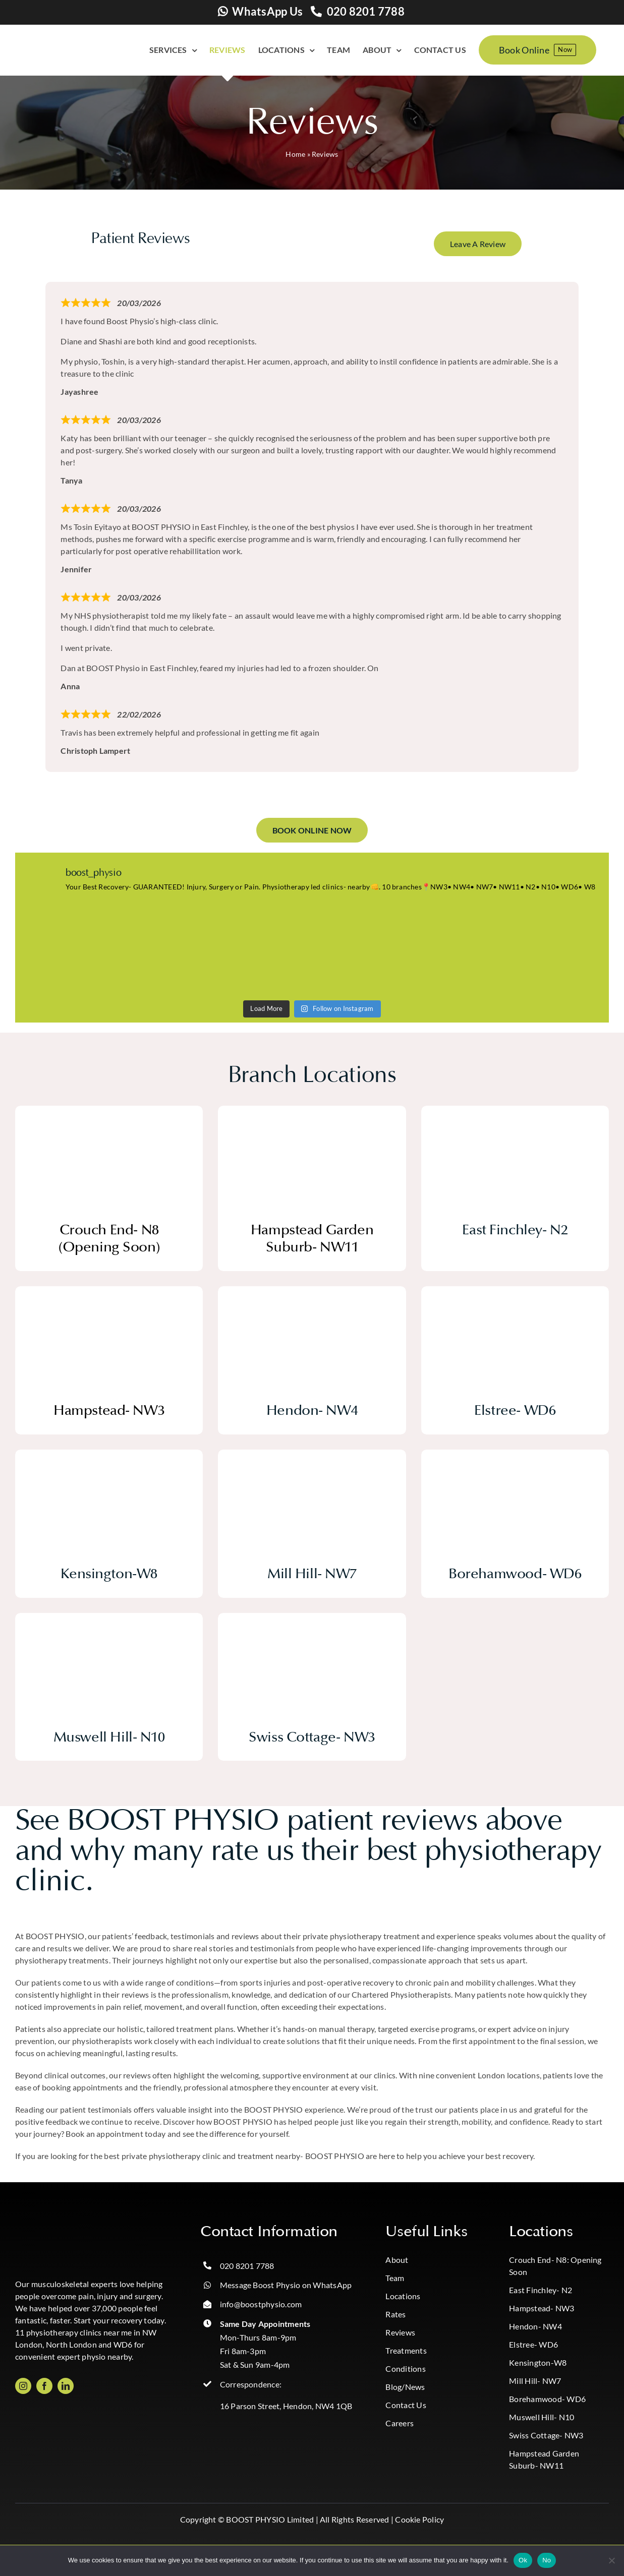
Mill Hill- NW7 (535, 2380)
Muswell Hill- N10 (541, 2417)
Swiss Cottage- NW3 (546, 2435)
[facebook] (44, 2386)
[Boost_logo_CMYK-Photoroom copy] (55, 2226)
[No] (611, 2560)
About (396, 2259)
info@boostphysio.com (261, 2304)
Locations (402, 2296)
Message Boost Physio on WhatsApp (286, 2285)
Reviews (400, 2332)
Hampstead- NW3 (541, 2308)
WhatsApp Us (267, 11)
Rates (395, 2314)
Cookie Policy (419, 2519)
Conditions (405, 2368)
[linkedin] (66, 2386)
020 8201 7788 (366, 11)
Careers (399, 2423)
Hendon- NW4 (535, 2326)
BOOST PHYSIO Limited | (272, 2519)
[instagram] (23, 2386)
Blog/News (405, 2386)
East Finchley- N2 (540, 2290)
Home (295, 154)
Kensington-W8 (537, 2362)
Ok (523, 2560)
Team (394, 2278)
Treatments (405, 2350)
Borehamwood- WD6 (547, 2399)
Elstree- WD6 (533, 2344)
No (546, 2560)
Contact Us (405, 2405)
